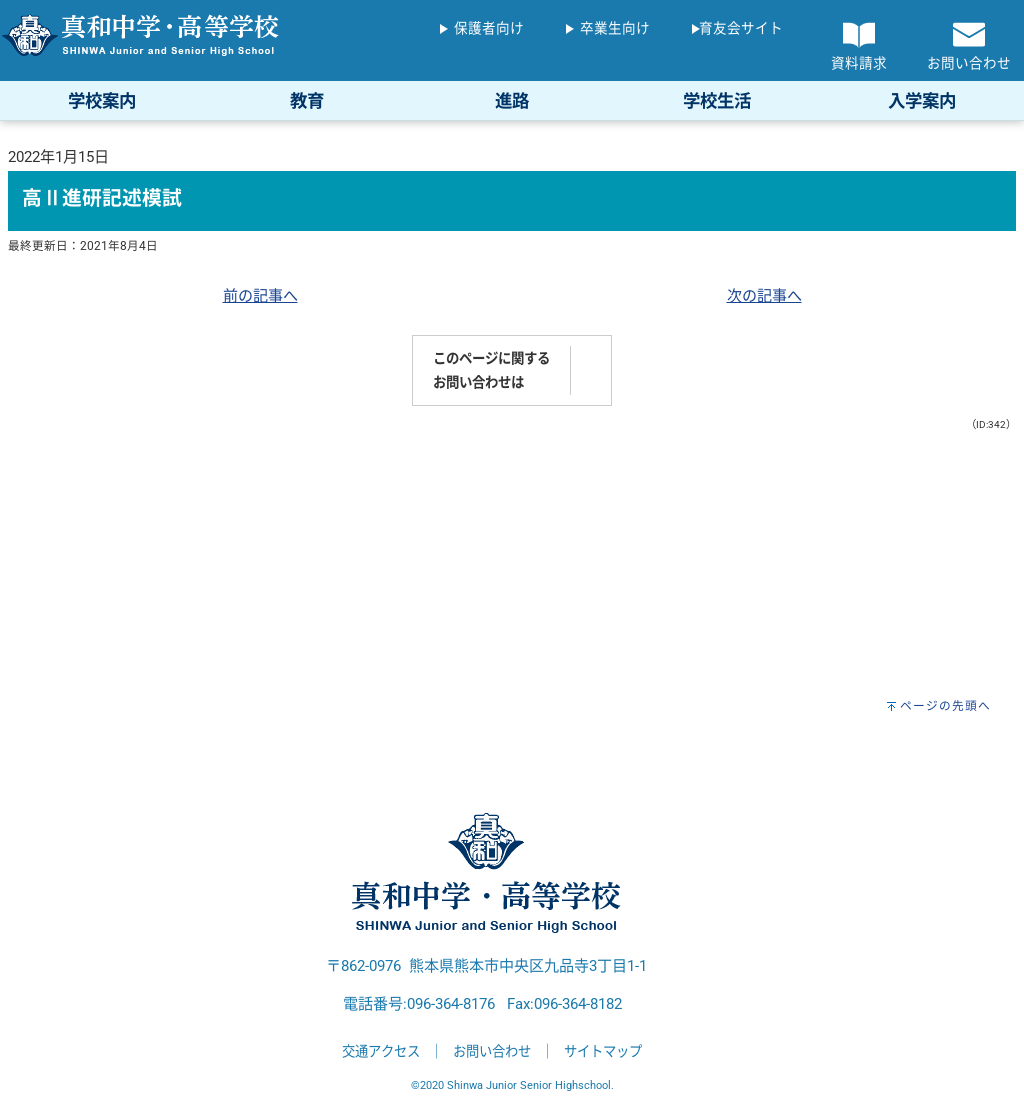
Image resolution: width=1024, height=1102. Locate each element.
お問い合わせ (492, 1051)
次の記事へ (764, 296)
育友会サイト (741, 28)
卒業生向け (615, 28)
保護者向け (489, 28)
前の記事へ (260, 296)
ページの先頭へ (945, 706)
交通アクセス (381, 1051)
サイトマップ (603, 1051)
